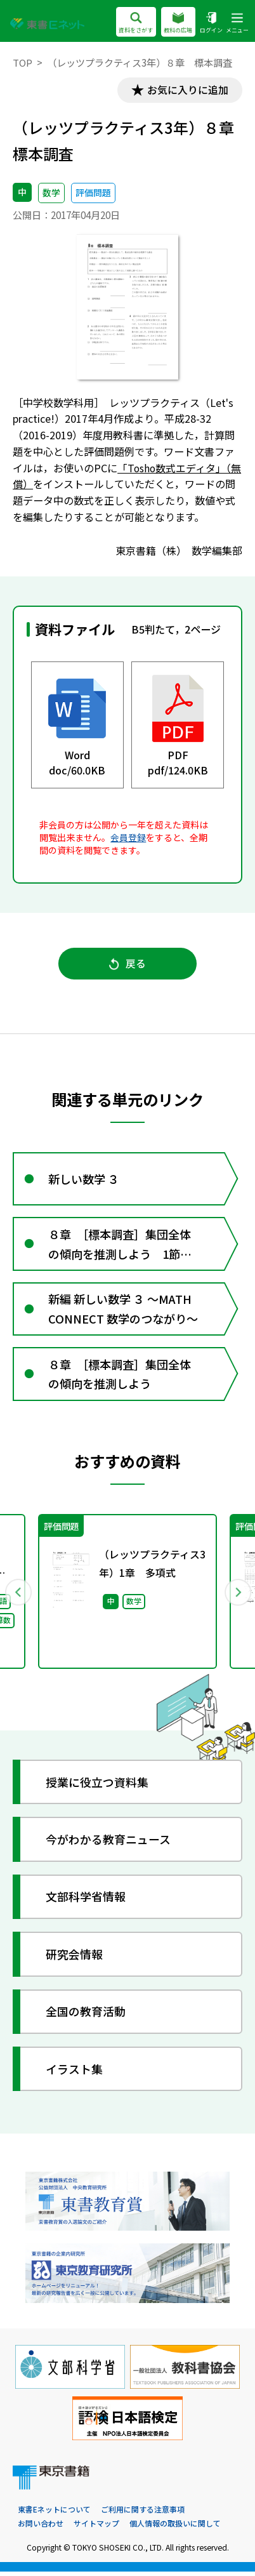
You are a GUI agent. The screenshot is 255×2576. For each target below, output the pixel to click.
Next (237, 1595)
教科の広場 (178, 23)
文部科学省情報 (86, 1900)
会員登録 (128, 837)
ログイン (211, 23)
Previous (17, 1595)
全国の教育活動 (86, 2015)
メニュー (237, 23)
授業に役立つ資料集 (97, 1785)
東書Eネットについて (54, 2513)
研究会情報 (74, 1957)
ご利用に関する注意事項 (143, 2513)
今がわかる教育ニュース (108, 1843)
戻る (127, 964)
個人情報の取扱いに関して (175, 2526)
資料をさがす (136, 23)
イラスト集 (74, 2072)
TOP (22, 62)
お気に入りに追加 (187, 89)
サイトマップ (96, 2526)
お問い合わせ (40, 2526)
